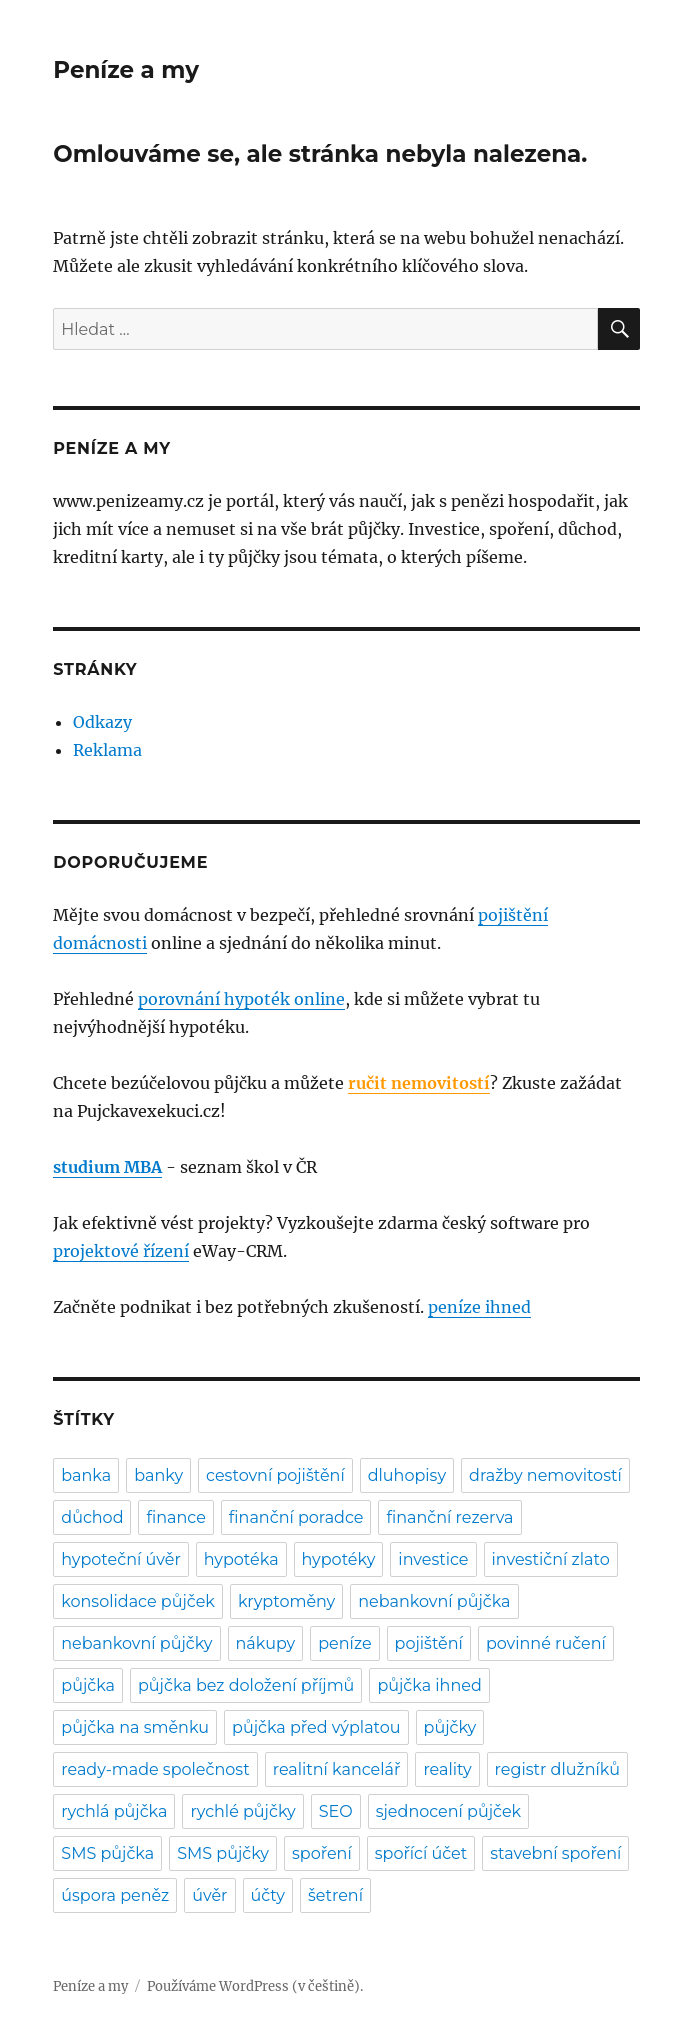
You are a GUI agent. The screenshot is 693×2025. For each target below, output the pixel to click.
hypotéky (339, 1559)
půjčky (450, 1727)
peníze (344, 1643)
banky (158, 1475)
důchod (92, 1517)
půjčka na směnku (135, 1727)
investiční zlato (551, 1559)
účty (268, 1895)
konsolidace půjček (138, 1601)
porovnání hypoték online (241, 999)
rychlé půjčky (242, 1811)
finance (175, 1517)
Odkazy (102, 722)
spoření (322, 1853)
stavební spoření (555, 1853)
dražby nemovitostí (545, 1475)
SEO (336, 1811)
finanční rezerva (449, 1517)
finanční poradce (296, 1517)
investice (433, 1559)
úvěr (209, 1895)
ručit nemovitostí (419, 1083)
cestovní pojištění (275, 1475)
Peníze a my (126, 70)
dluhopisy (407, 1475)
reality (447, 1769)
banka (86, 1475)
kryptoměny (286, 1601)
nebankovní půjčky (136, 1643)
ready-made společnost (155, 1769)
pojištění (429, 1643)
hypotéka (241, 1559)
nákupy (266, 1643)
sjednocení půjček (448, 1811)
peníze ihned (479, 1307)
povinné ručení (546, 1643)
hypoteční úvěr (121, 1559)
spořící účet (421, 1853)
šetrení (335, 1895)
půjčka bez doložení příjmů (246, 1685)
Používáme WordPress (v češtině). (255, 1986)
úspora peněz (115, 1895)
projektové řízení (121, 1251)
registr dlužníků (557, 1769)
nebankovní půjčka (434, 1601)
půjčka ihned (429, 1685)
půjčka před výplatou (316, 1727)
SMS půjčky (223, 1853)
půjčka (88, 1685)
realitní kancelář (337, 1769)
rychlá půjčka (114, 1811)
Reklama (107, 750)
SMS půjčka (107, 1853)
